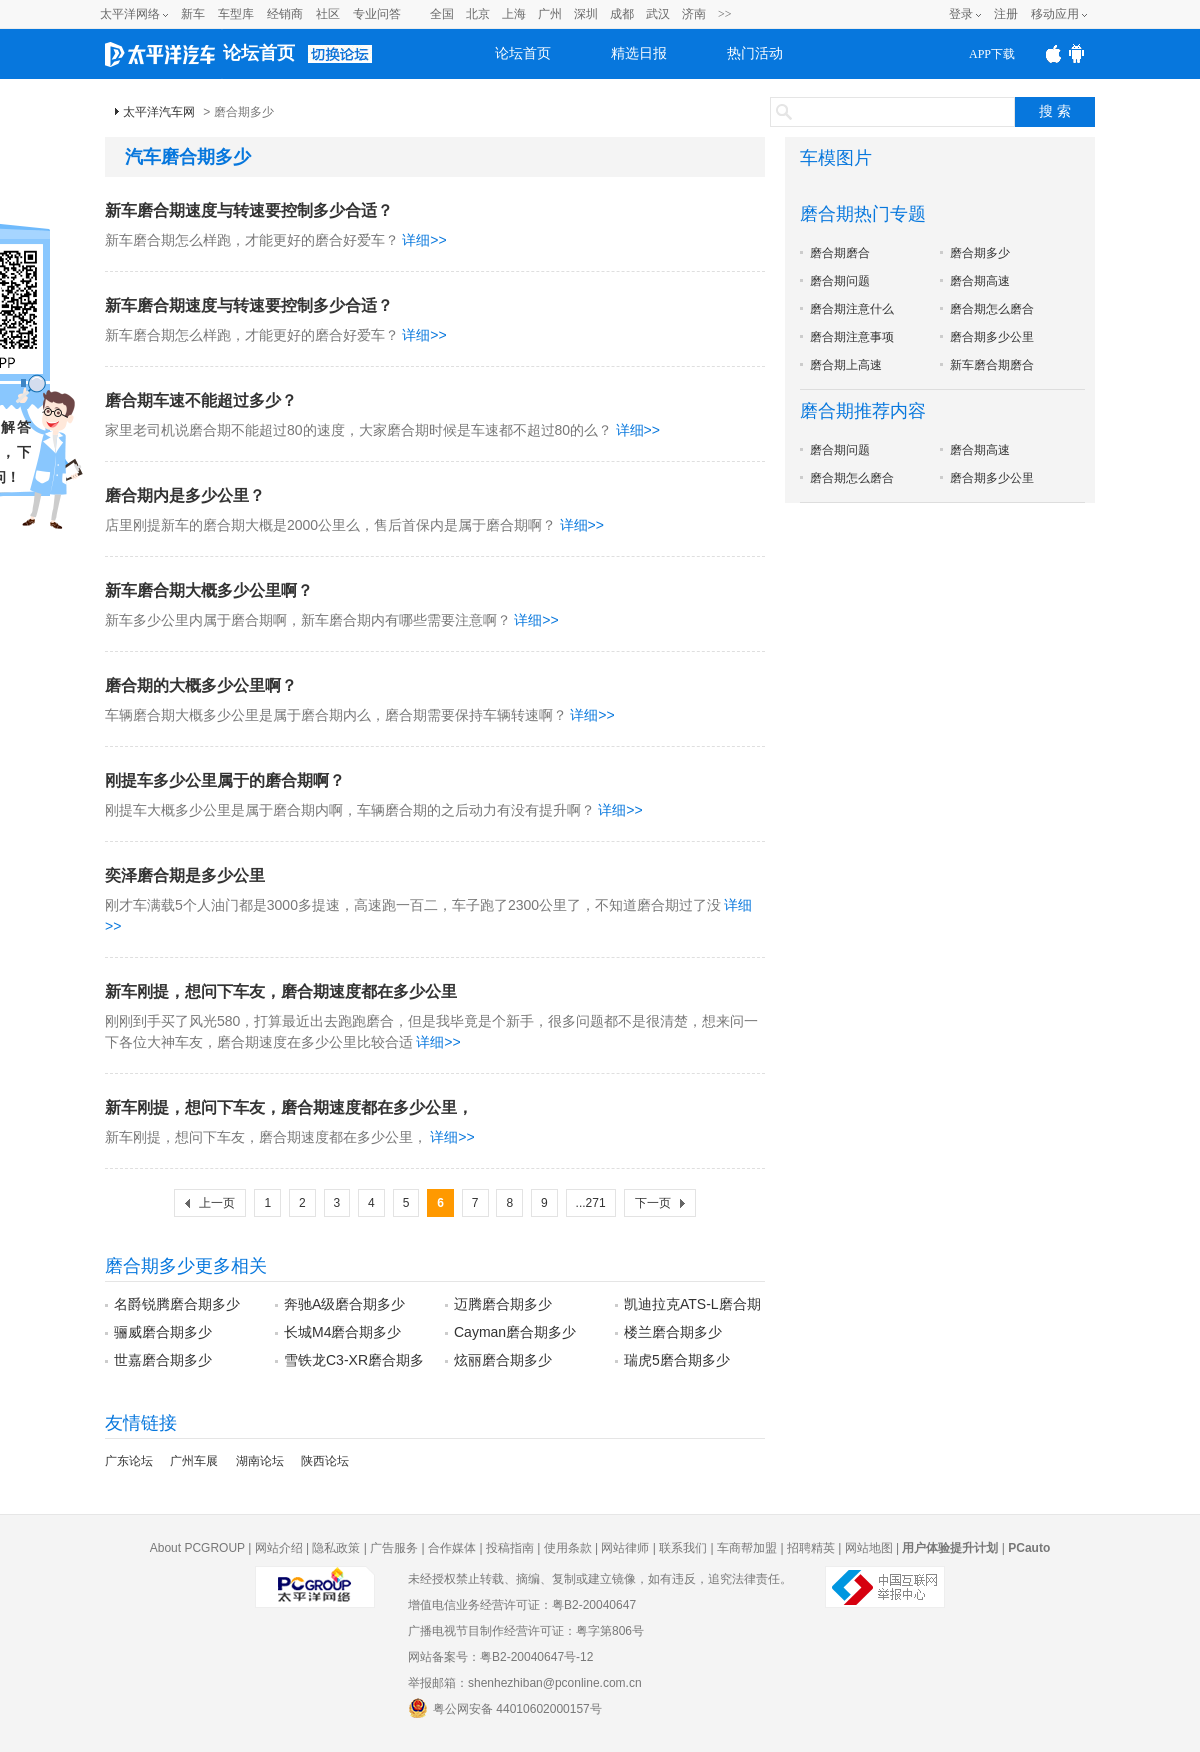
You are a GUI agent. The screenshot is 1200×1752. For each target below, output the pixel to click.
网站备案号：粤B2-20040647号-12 (500, 1657)
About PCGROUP (197, 1548)
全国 (442, 14)
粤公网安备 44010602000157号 (505, 1708)
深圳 (586, 14)
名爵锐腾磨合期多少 (177, 1304)
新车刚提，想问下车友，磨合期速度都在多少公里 (281, 991)
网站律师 (625, 1548)
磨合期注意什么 (852, 309)
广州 (550, 14)
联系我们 (683, 1548)
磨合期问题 (840, 281)
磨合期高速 (980, 281)
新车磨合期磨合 (992, 365)
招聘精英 (811, 1548)
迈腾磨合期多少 (503, 1304)
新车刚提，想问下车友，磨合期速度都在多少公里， (289, 1107)
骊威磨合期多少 (163, 1332)
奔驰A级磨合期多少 (344, 1304)
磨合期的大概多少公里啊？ (201, 685)
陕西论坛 (325, 1461)
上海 (514, 14)
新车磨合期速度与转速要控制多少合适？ (249, 210)
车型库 (236, 14)
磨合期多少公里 (992, 337)
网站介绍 (279, 1548)
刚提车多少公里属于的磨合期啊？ (225, 780)
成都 (622, 14)
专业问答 (377, 14)
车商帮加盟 (747, 1548)
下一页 (653, 1203)
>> (725, 14)
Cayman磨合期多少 (515, 1332)
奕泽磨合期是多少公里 (185, 875)
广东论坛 (129, 1461)
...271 (591, 1203)
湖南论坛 (260, 1461)
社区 (328, 14)
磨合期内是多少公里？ (185, 495)
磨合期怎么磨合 (992, 309)
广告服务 (394, 1548)
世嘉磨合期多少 (163, 1360)
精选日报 (639, 53)
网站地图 (869, 1548)
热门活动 (755, 53)
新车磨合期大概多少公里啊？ (209, 590)
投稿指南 (510, 1548)
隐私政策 (336, 1548)
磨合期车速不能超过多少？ (201, 400)
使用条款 (568, 1548)
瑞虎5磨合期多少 (677, 1360)
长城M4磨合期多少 (342, 1332)
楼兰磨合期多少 (673, 1332)
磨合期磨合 (840, 253)
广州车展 (194, 1461)
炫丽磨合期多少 (503, 1360)
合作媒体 (452, 1548)
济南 (694, 14)
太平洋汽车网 (159, 112)
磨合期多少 (980, 253)
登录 (961, 14)
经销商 (285, 14)
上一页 (217, 1203)
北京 (478, 14)
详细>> (424, 240)
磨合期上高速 (846, 365)
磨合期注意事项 (852, 337)
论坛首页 (259, 53)
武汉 (658, 14)
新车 (193, 14)
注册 (1006, 14)
